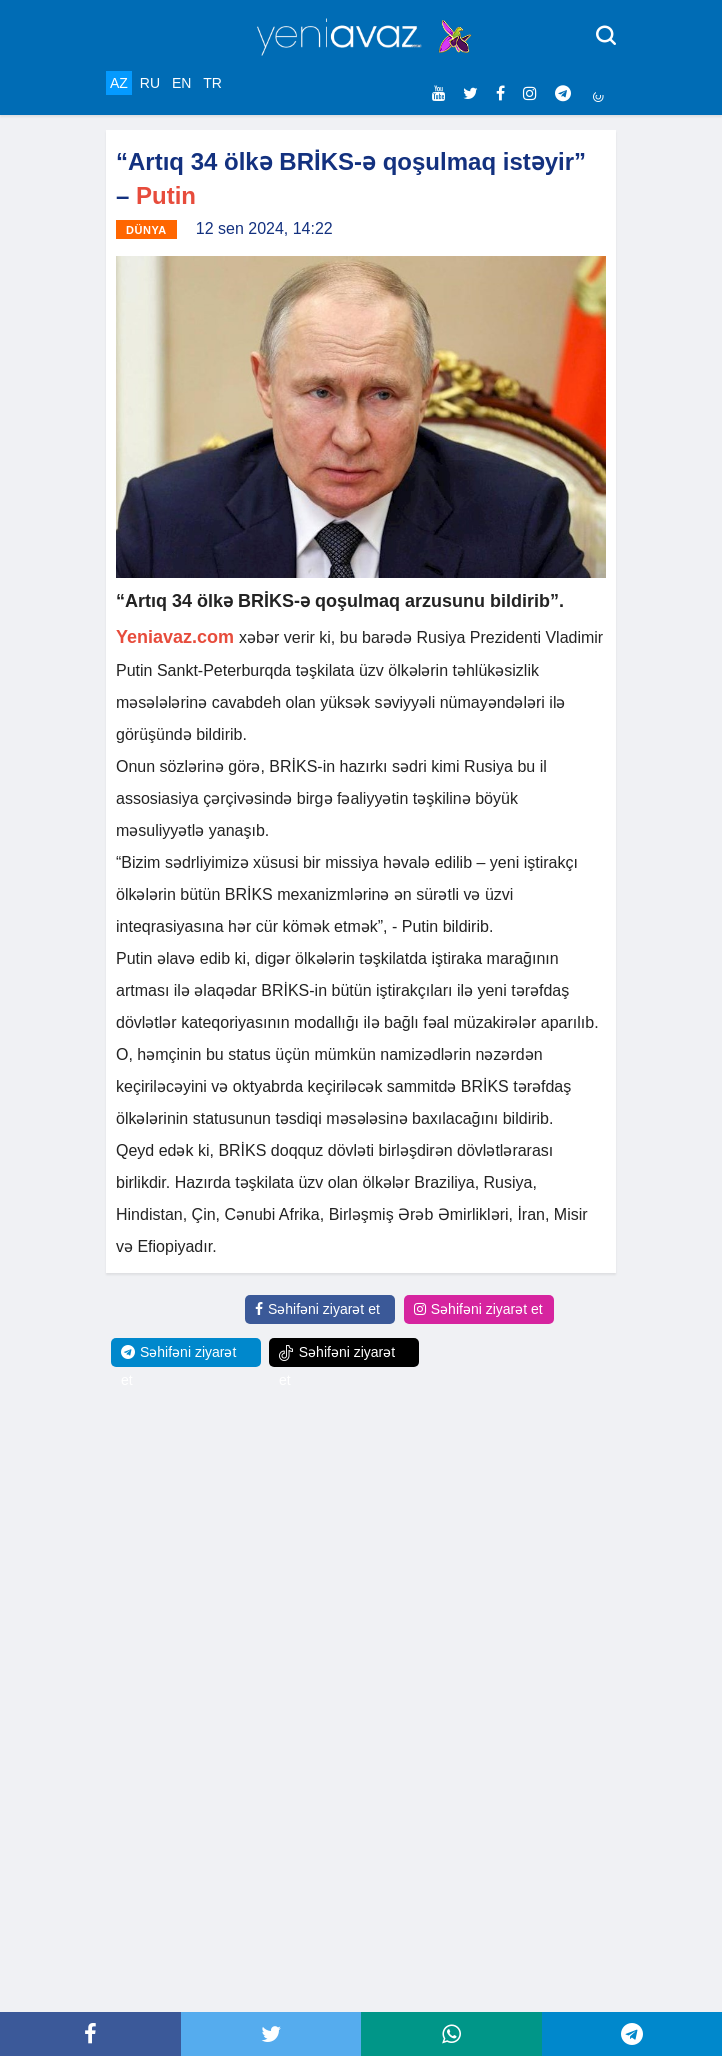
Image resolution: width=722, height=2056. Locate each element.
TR (212, 83)
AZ (119, 83)
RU (150, 83)
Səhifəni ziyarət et (317, 1309)
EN (181, 83)
